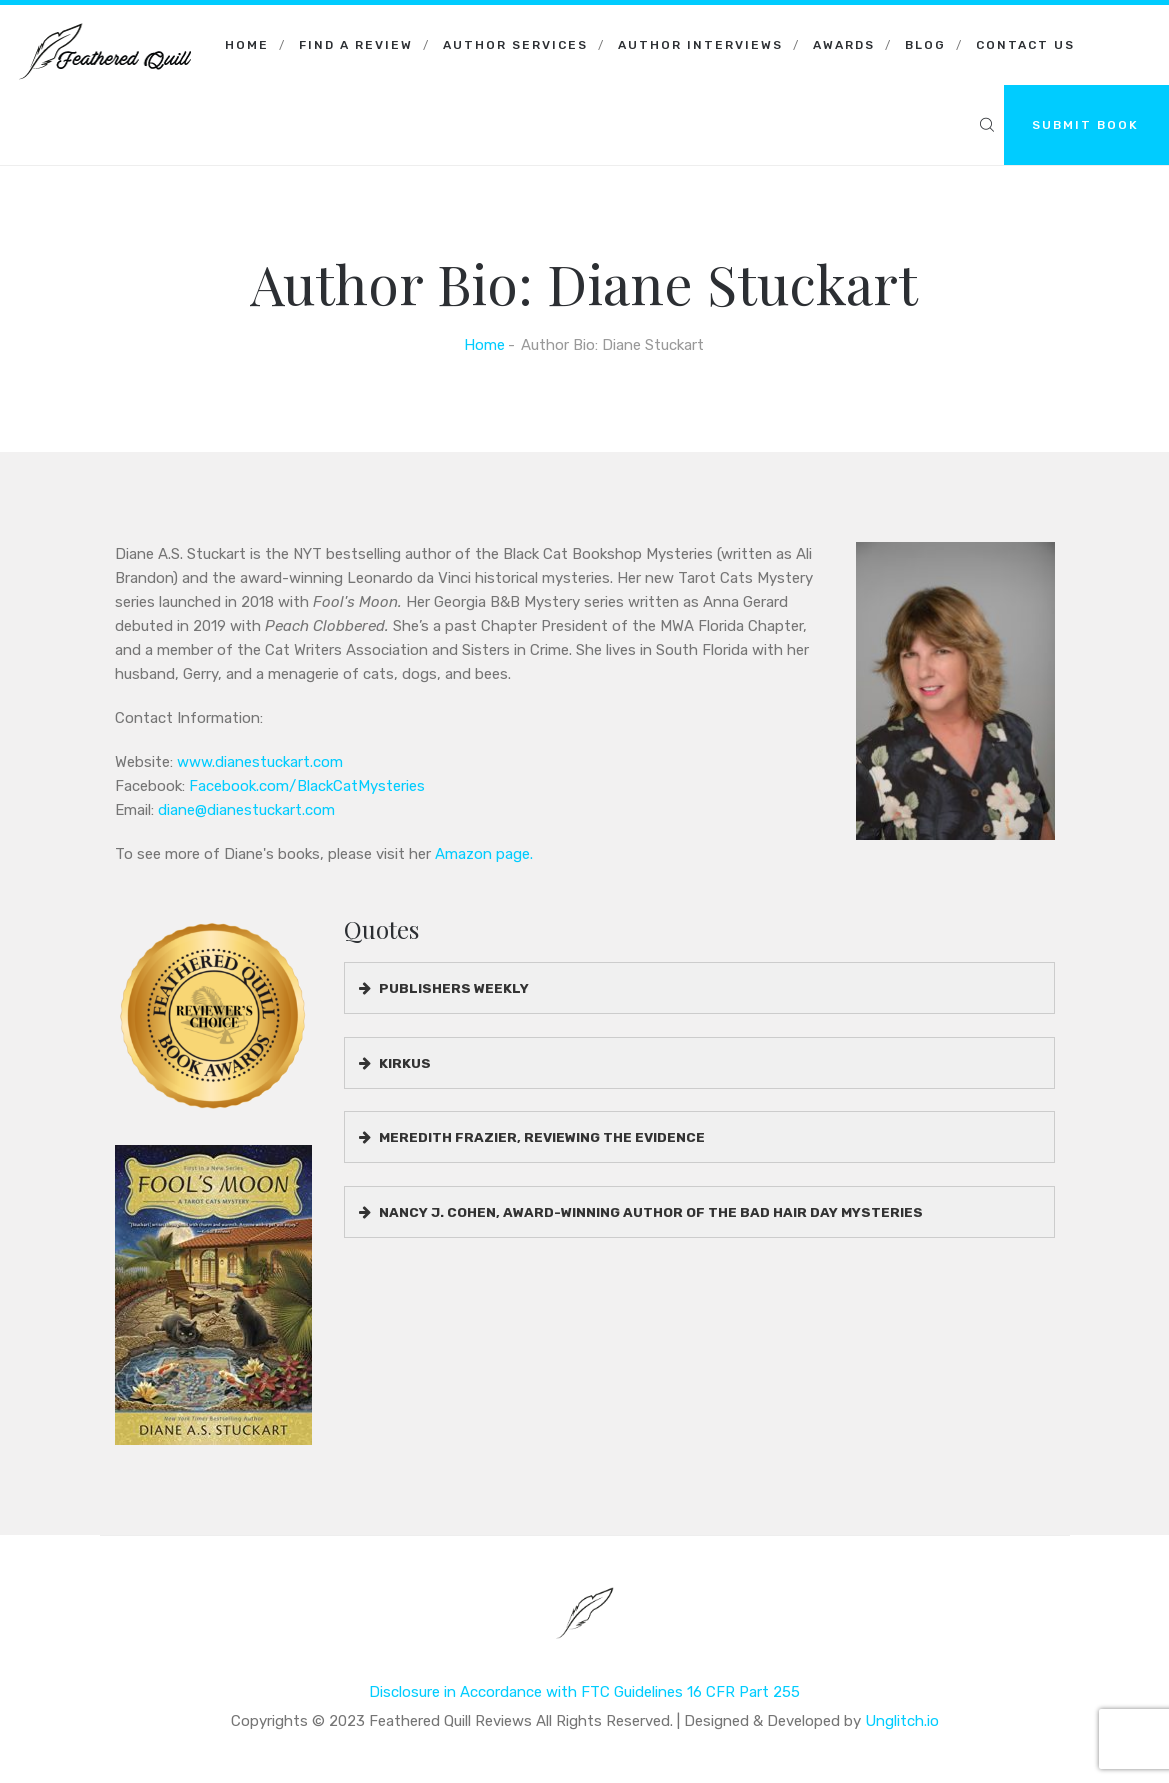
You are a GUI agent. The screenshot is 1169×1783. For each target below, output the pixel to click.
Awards (844, 45)
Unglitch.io (902, 1721)
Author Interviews (700, 45)
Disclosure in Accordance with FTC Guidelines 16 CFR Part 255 (584, 1692)
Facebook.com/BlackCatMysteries (307, 786)
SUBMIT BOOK (1085, 125)
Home (247, 45)
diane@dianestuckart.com (246, 810)
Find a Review (356, 45)
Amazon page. (484, 854)
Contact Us (1025, 45)
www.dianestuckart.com (260, 762)
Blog (925, 45)
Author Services (515, 45)
